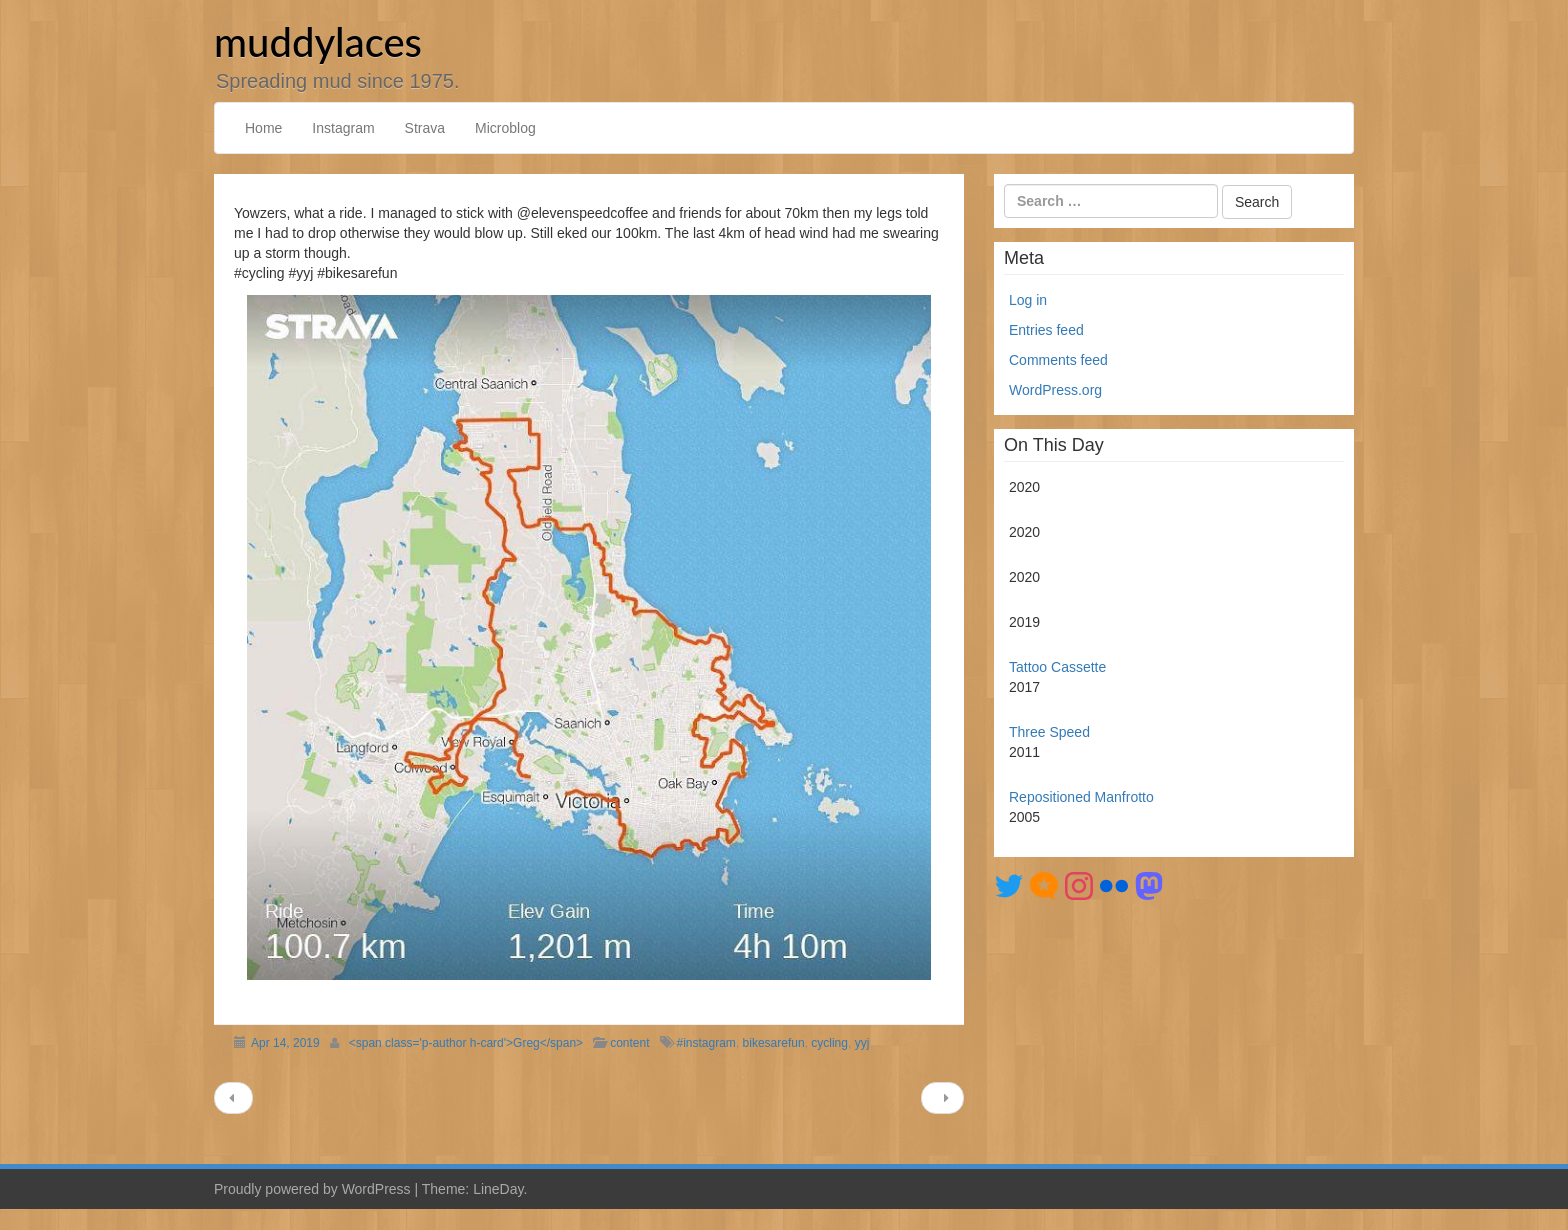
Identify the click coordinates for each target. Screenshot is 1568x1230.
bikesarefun (774, 1043)
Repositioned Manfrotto (1081, 797)
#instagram (706, 1043)
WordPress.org (1055, 390)
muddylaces (318, 42)
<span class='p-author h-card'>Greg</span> (466, 1043)
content (629, 1043)
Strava (425, 128)
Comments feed (1058, 360)
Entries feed (1046, 330)
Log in (1028, 300)
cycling (829, 1043)
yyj (862, 1043)
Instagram (343, 128)
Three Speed (1049, 732)
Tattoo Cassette (1057, 667)
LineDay (498, 1189)
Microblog (505, 128)
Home (263, 128)
